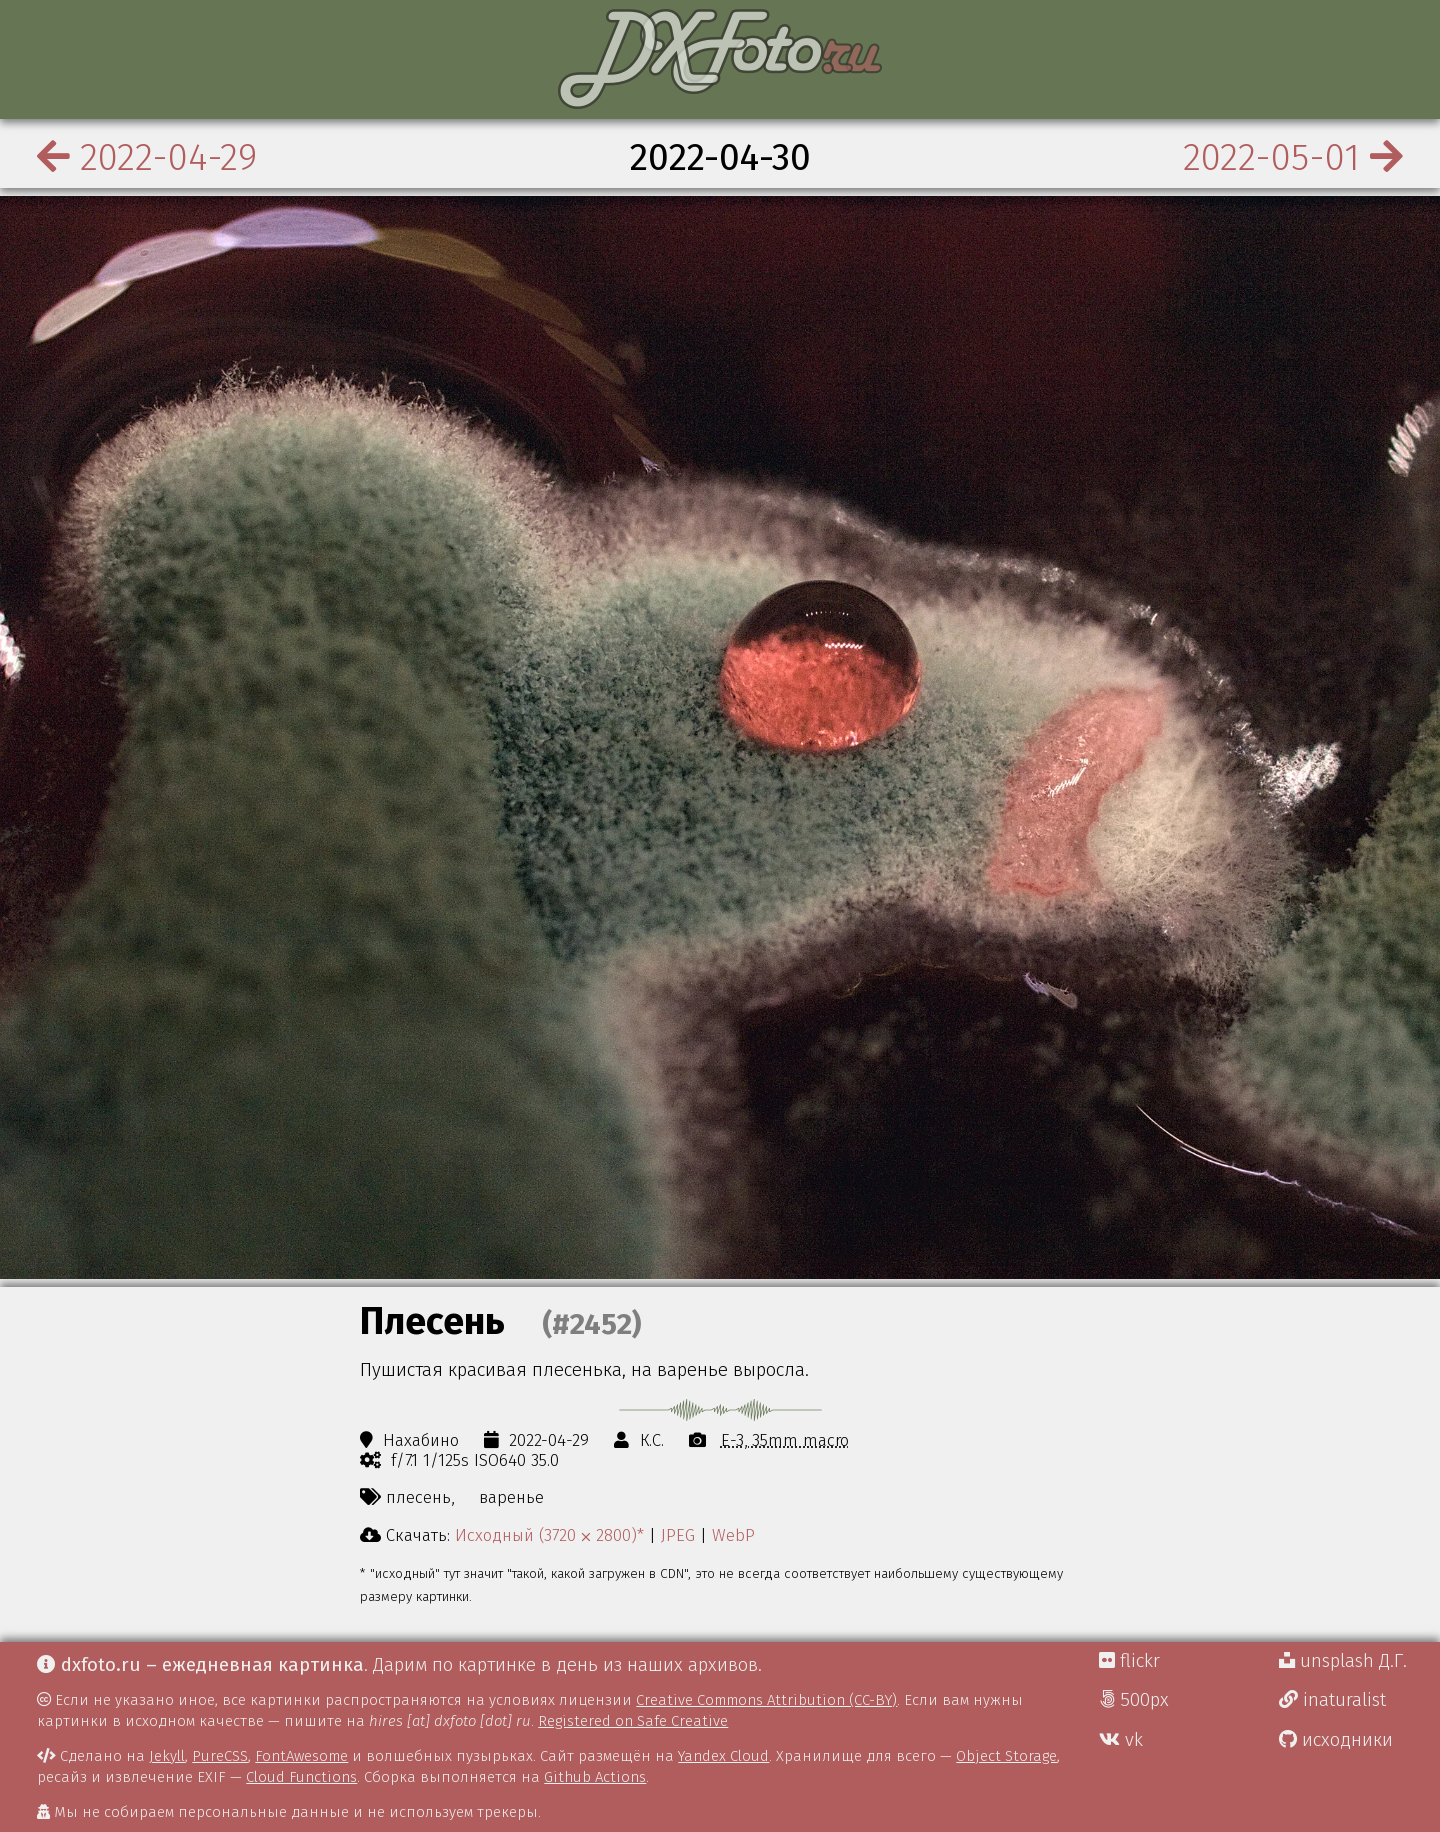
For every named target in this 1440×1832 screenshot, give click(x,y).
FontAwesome (301, 1756)
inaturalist (1332, 1700)
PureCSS (220, 1756)
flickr (1129, 1661)
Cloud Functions (301, 1777)
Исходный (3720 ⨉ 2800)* (549, 1535)
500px (1134, 1700)
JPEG (678, 1535)
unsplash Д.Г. (1343, 1661)
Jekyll (167, 1756)
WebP (733, 1535)
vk (1121, 1740)
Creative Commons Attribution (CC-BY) (766, 1700)
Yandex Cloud (723, 1756)
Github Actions (595, 1777)
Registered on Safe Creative (633, 1721)
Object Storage (1006, 1756)
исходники (1336, 1740)
